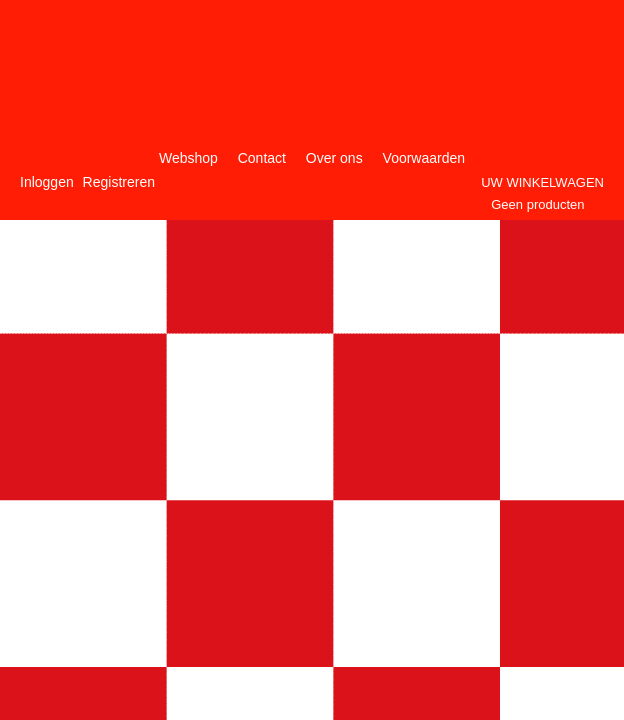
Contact (262, 158)
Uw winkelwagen (542, 182)
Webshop (188, 158)
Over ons (334, 158)
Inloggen (47, 182)
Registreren (119, 182)
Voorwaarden (424, 158)
